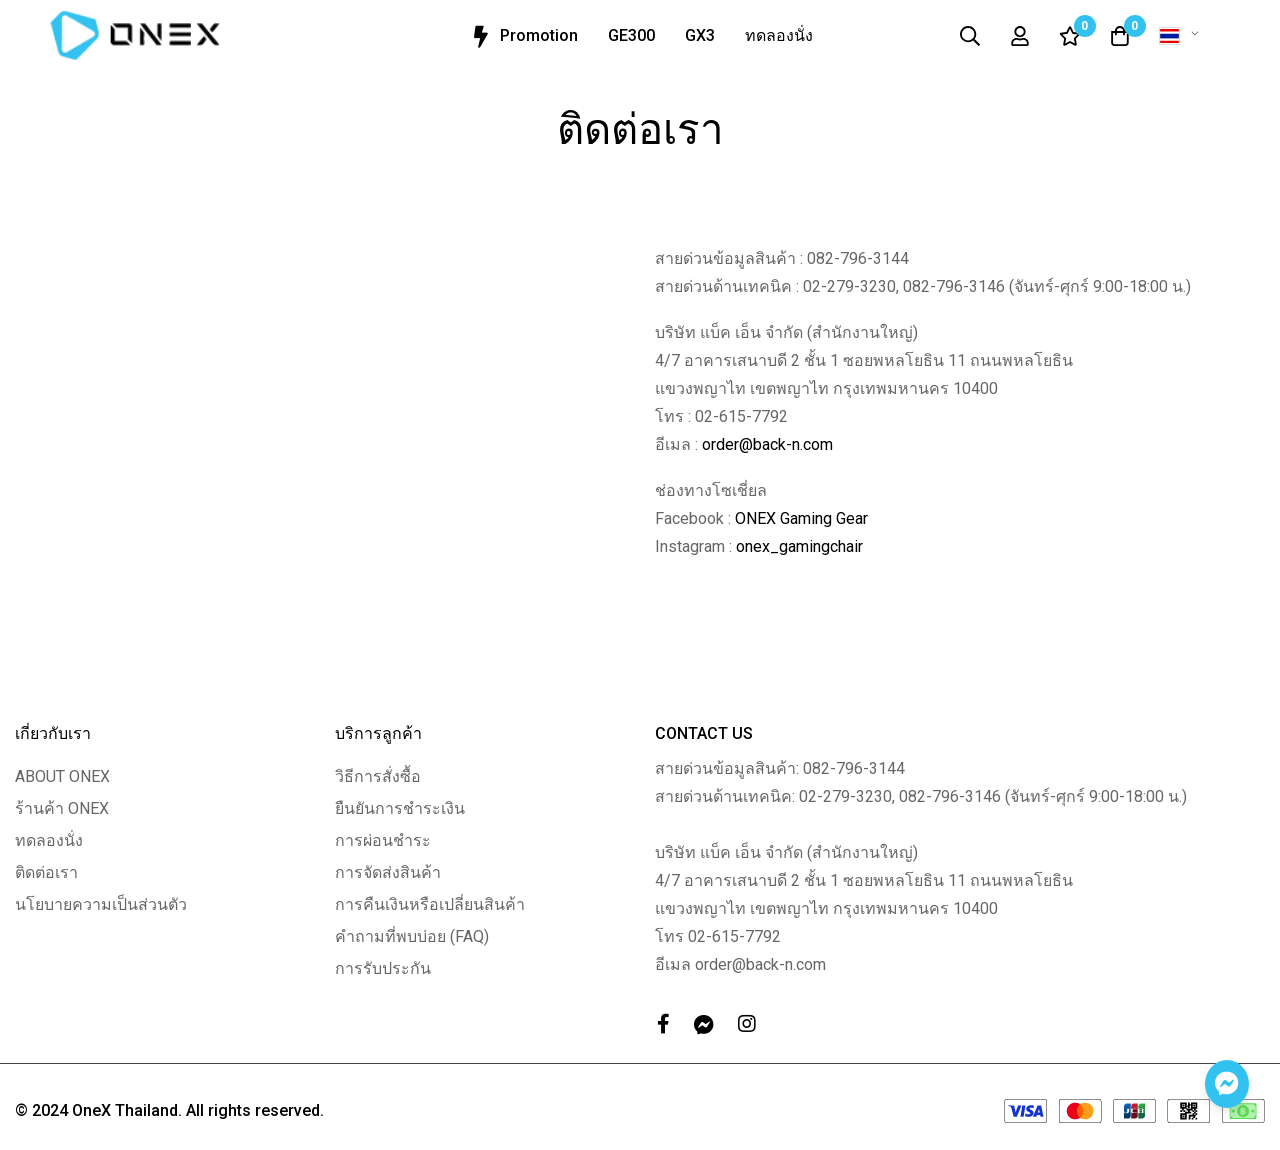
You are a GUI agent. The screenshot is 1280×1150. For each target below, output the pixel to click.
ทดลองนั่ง (779, 35)
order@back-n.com (767, 444)
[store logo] (135, 35)
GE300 (631, 35)
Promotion (522, 37)
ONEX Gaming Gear (801, 518)
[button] (1182, 36)
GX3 (700, 35)
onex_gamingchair (799, 546)
